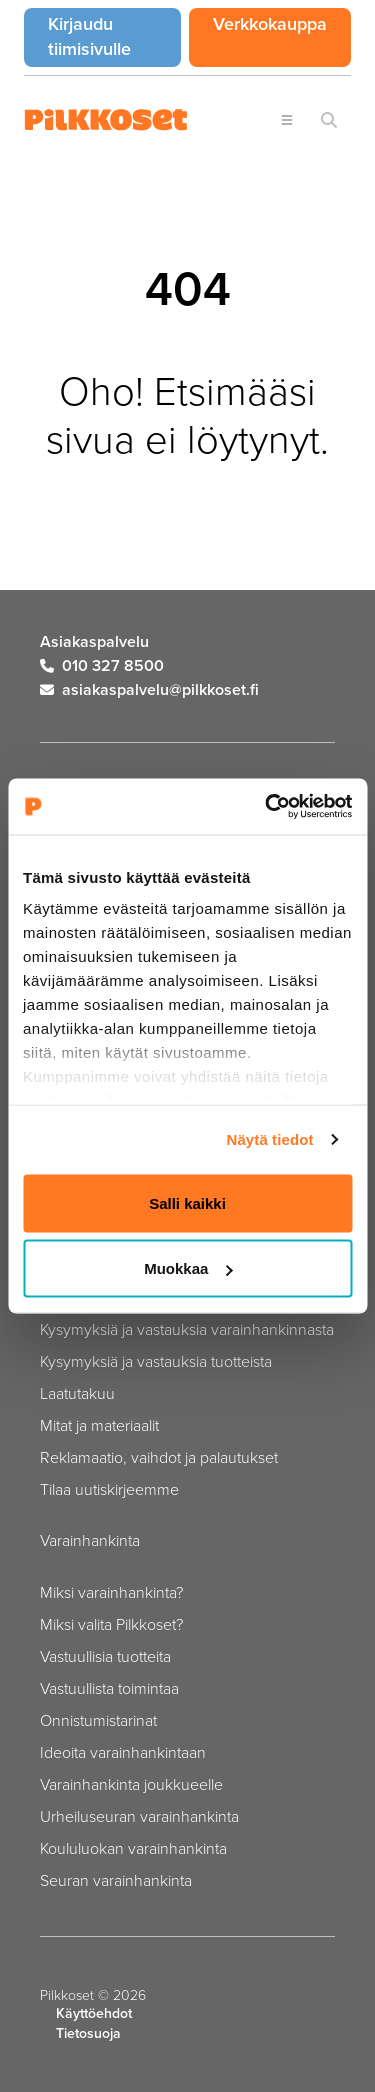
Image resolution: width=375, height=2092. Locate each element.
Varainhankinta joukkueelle (131, 1784)
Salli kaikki (187, 1202)
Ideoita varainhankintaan (123, 1752)
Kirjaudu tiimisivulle (114, 36)
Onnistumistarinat (98, 1720)
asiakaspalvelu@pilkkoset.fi (149, 689)
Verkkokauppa (282, 23)
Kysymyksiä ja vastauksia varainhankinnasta (187, 1329)
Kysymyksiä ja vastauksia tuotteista (156, 1361)
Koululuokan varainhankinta (133, 1848)
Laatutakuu (77, 1393)
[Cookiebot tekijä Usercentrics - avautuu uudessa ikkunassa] (267, 807)
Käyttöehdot (94, 2014)
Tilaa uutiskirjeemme (109, 1489)
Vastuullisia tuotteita (105, 1656)
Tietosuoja (88, 2034)
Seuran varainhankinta (116, 1880)
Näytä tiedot (270, 1139)
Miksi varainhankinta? (111, 1592)
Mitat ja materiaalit (99, 1425)
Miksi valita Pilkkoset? (111, 1624)
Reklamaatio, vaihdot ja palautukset (159, 1457)
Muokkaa (188, 1268)
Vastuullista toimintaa (109, 1688)
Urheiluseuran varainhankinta (139, 1816)
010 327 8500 (102, 665)
